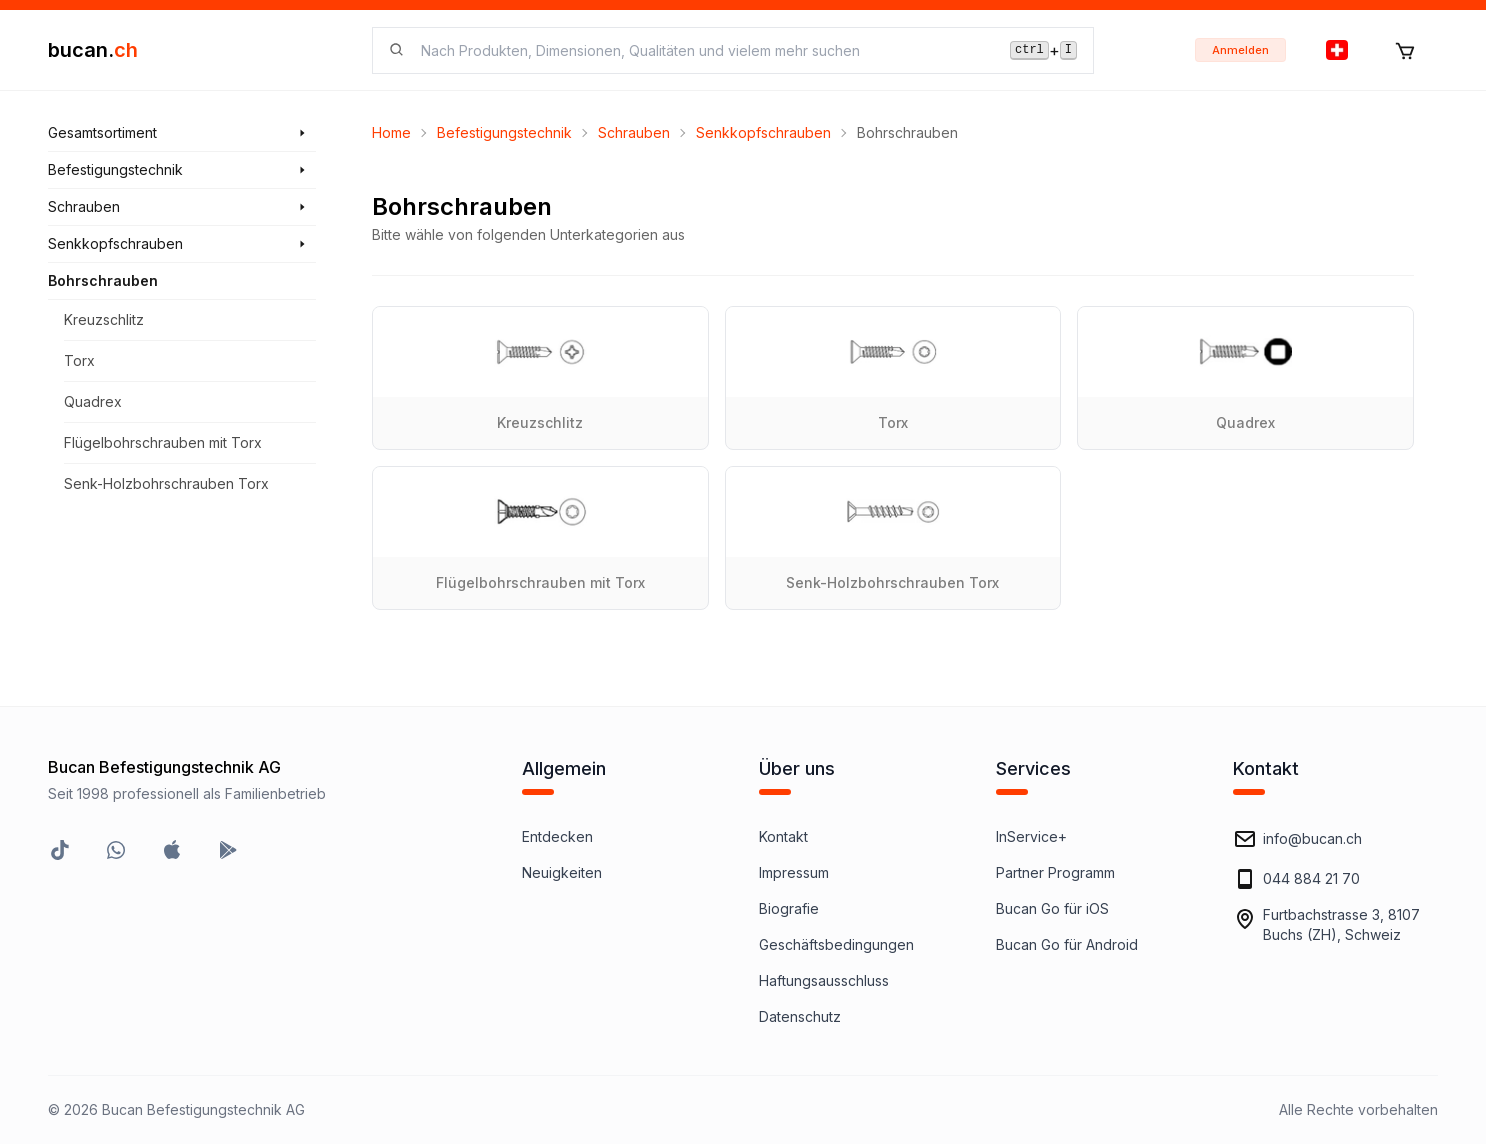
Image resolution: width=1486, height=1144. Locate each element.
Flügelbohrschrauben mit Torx (163, 442)
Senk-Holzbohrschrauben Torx (166, 483)
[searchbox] (703, 50)
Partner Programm (1055, 872)
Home (391, 132)
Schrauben (634, 132)
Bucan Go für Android (1067, 944)
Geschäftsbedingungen (836, 944)
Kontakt (783, 836)
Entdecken (557, 836)
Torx (79, 360)
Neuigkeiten (562, 872)
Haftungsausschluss (824, 980)
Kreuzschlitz (104, 319)
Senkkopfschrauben (763, 132)
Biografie (789, 908)
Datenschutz (800, 1016)
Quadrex (93, 401)
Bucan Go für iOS (1052, 908)
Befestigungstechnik (504, 132)
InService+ (1031, 836)
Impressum (794, 872)
